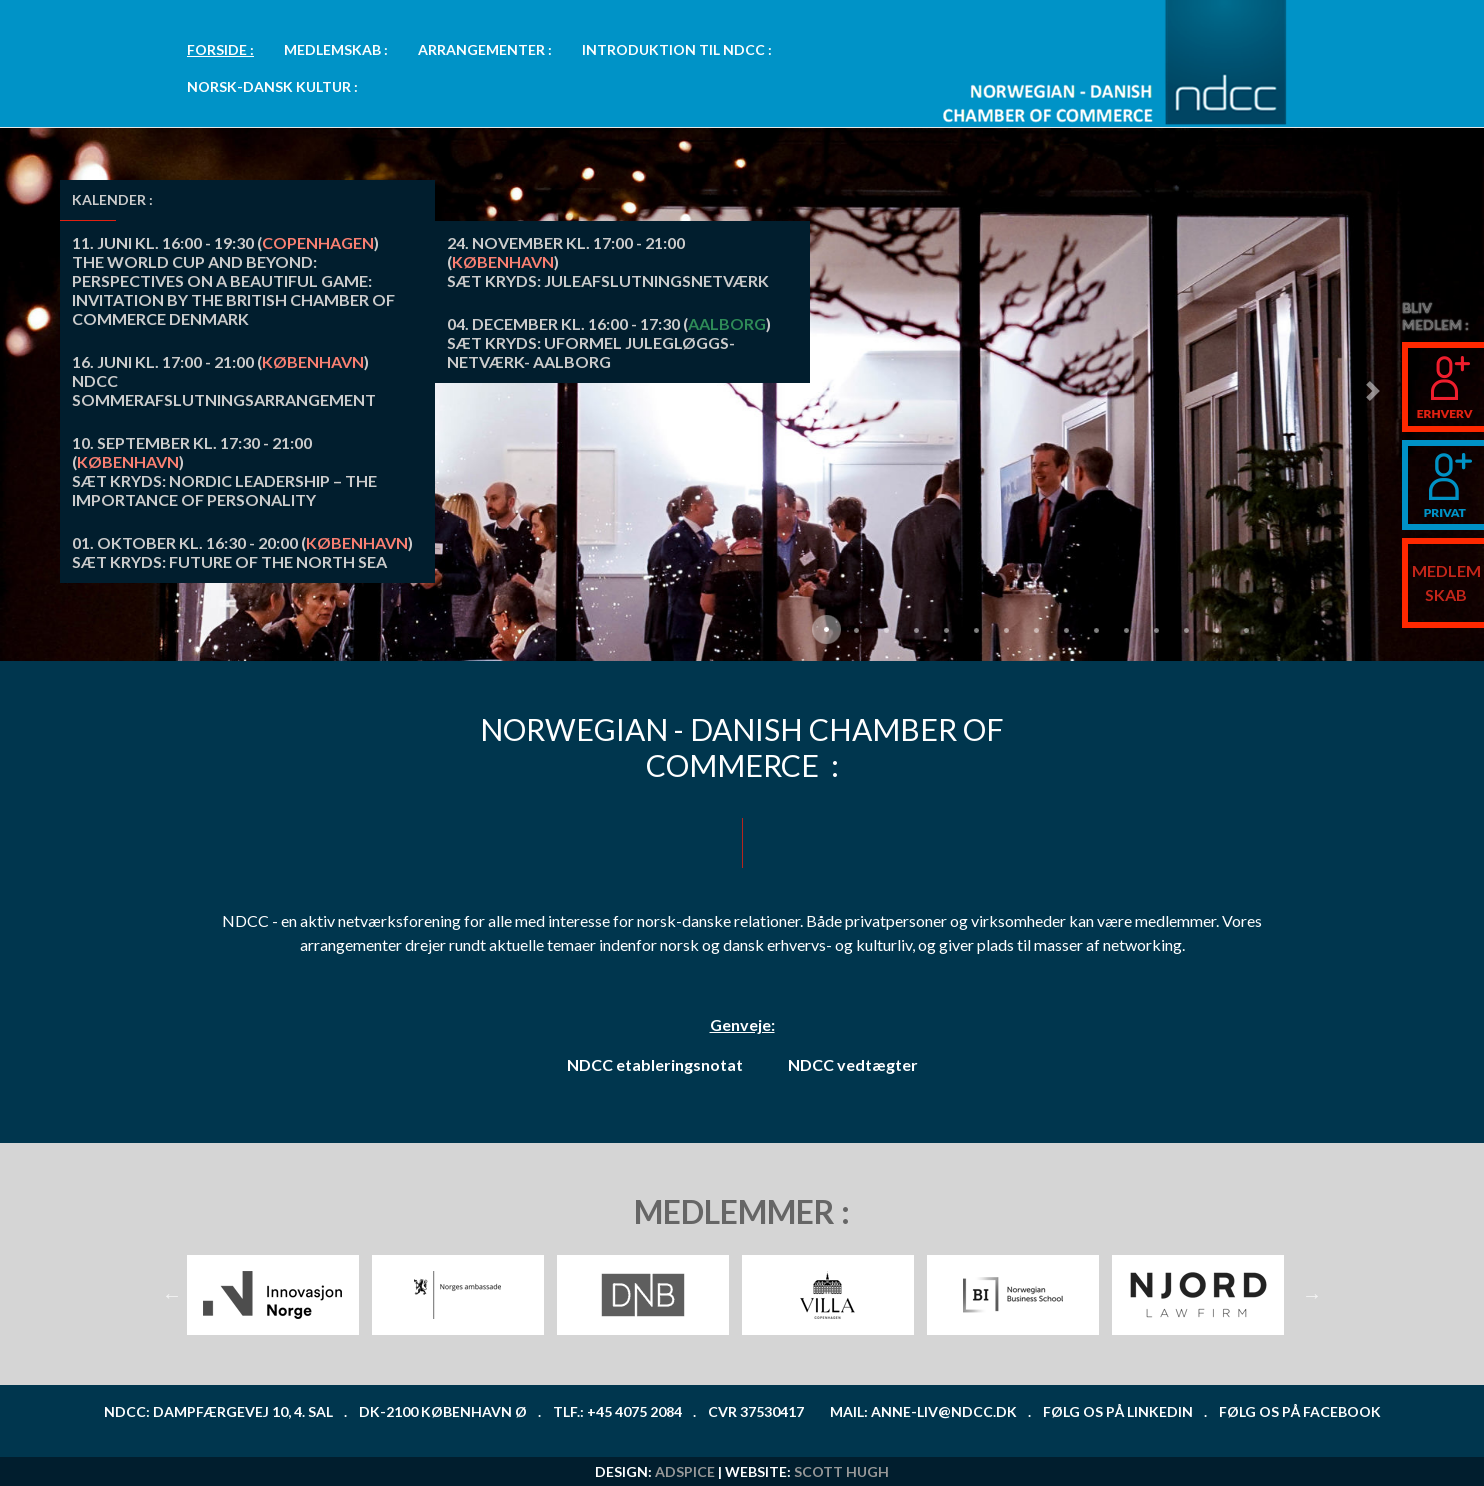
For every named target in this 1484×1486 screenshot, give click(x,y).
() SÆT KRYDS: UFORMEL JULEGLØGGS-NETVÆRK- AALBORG (609, 342)
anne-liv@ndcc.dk (944, 1411)
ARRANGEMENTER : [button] (485, 49)
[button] (1372, 390)
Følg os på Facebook (1300, 1411)
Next (1312, 1295)
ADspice (685, 1471)
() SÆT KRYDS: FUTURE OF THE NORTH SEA (242, 552)
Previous (172, 1295)
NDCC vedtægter (853, 1064)
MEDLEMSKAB (1446, 582)
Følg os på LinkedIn (1118, 1411)
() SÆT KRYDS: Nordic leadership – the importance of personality (224, 471)
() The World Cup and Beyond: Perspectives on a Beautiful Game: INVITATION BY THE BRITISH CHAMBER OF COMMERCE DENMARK (233, 280)
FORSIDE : (220, 49)
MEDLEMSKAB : (336, 49)
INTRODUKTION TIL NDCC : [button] (677, 49)
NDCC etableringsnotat (655, 1064)
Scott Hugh (841, 1471)
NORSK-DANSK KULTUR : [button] (272, 86)
